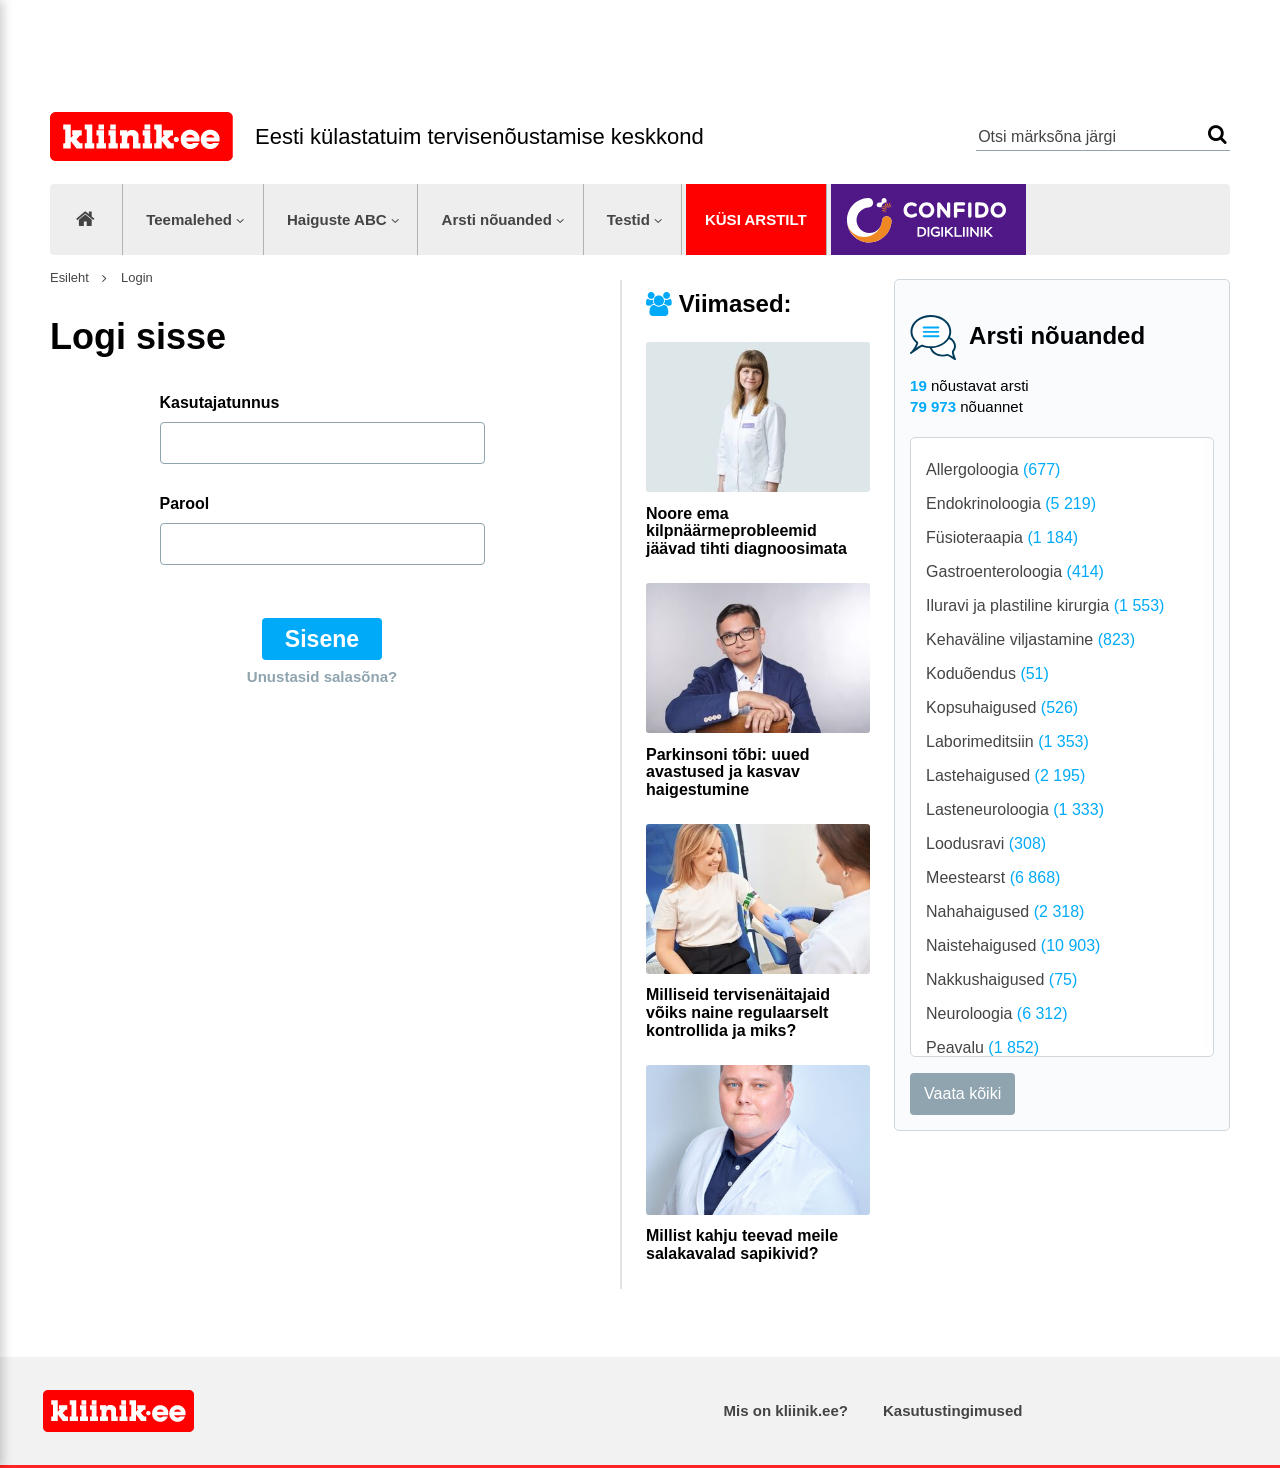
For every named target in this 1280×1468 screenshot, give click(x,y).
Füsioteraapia (1002, 537)
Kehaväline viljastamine (1030, 639)
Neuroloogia (996, 1013)
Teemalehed (189, 219)
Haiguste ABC (337, 219)
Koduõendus (987, 673)
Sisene (322, 639)
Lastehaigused (1005, 775)
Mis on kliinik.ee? (786, 1410)
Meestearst (993, 877)
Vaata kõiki (962, 1093)
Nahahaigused (1005, 911)
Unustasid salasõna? (322, 676)
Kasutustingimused (952, 1410)
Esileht (69, 277)
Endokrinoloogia (1011, 503)
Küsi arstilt (756, 219)
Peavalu (982, 1047)
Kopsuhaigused (1002, 707)
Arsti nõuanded (497, 219)
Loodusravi (986, 843)
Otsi (1217, 134)
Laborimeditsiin (1007, 741)
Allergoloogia (993, 469)
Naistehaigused (1013, 945)
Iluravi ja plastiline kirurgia (1045, 605)
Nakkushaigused (1001, 979)
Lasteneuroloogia (1015, 809)
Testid (628, 219)
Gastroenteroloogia (1015, 571)
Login (134, 277)
